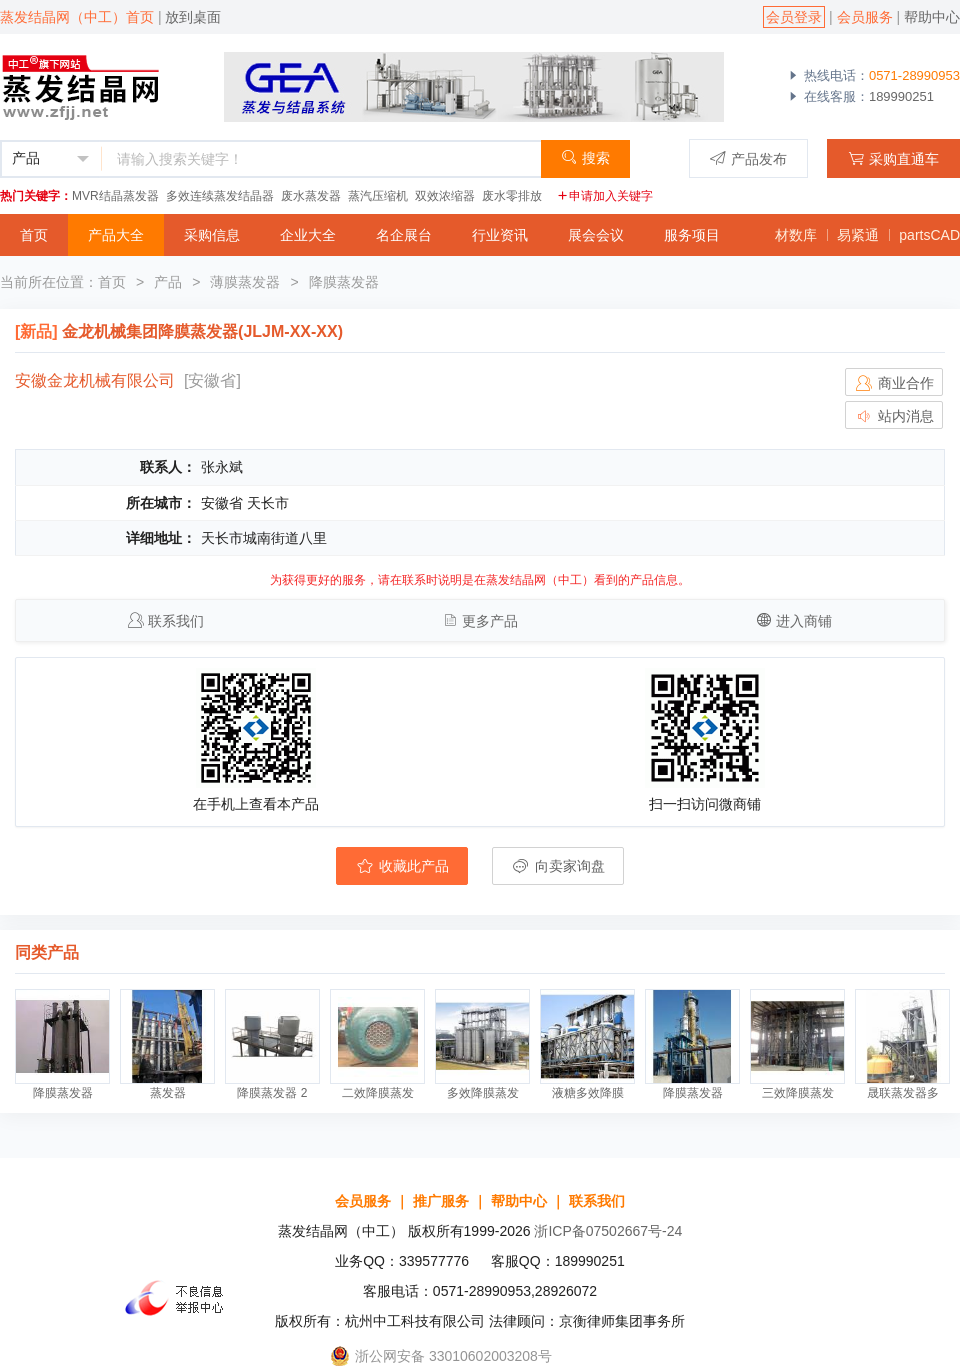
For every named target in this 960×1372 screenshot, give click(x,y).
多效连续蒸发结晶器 (220, 196)
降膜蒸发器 (344, 282)
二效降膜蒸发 (378, 1093)
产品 (168, 282)
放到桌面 (193, 17)
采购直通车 (893, 158)
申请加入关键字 (605, 196)
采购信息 (212, 235)
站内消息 (894, 416)
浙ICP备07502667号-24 (608, 1231)
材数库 (796, 235)
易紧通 (858, 235)
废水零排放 (512, 196)
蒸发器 (168, 1093)
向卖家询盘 (558, 866)
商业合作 (894, 383)
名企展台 (404, 235)
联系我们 (176, 621)
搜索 (585, 157)
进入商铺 (804, 621)
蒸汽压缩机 (378, 196)
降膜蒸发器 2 (272, 1093)
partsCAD (929, 235)
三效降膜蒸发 (798, 1093)
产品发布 (748, 158)
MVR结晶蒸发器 (115, 196)
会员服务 (865, 17)
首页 (34, 235)
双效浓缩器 (445, 196)
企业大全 (308, 235)
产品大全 (116, 235)
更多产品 (490, 621)
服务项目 (692, 235)
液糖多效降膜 (588, 1093)
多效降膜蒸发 (483, 1093)
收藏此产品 (402, 866)
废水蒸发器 (311, 196)
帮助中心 (932, 17)
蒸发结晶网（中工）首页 (77, 17)
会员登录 (794, 17)
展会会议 (596, 235)
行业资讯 (500, 235)
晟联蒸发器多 (903, 1093)
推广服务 (441, 1201)
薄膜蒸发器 (245, 282)
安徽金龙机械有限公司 (95, 380)
